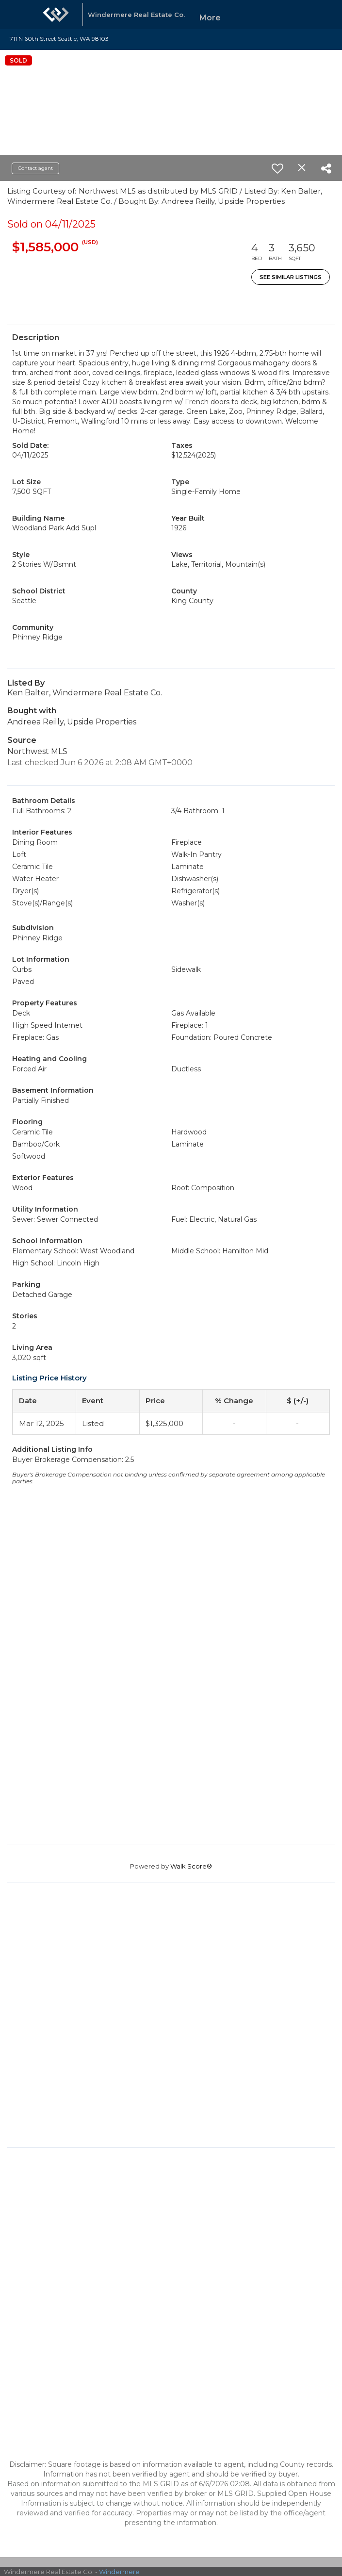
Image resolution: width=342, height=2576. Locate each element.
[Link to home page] (55, 14)
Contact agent (35, 168)
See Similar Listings (291, 277)
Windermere (119, 2572)
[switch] (277, 168)
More (210, 17)
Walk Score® (191, 1866)
